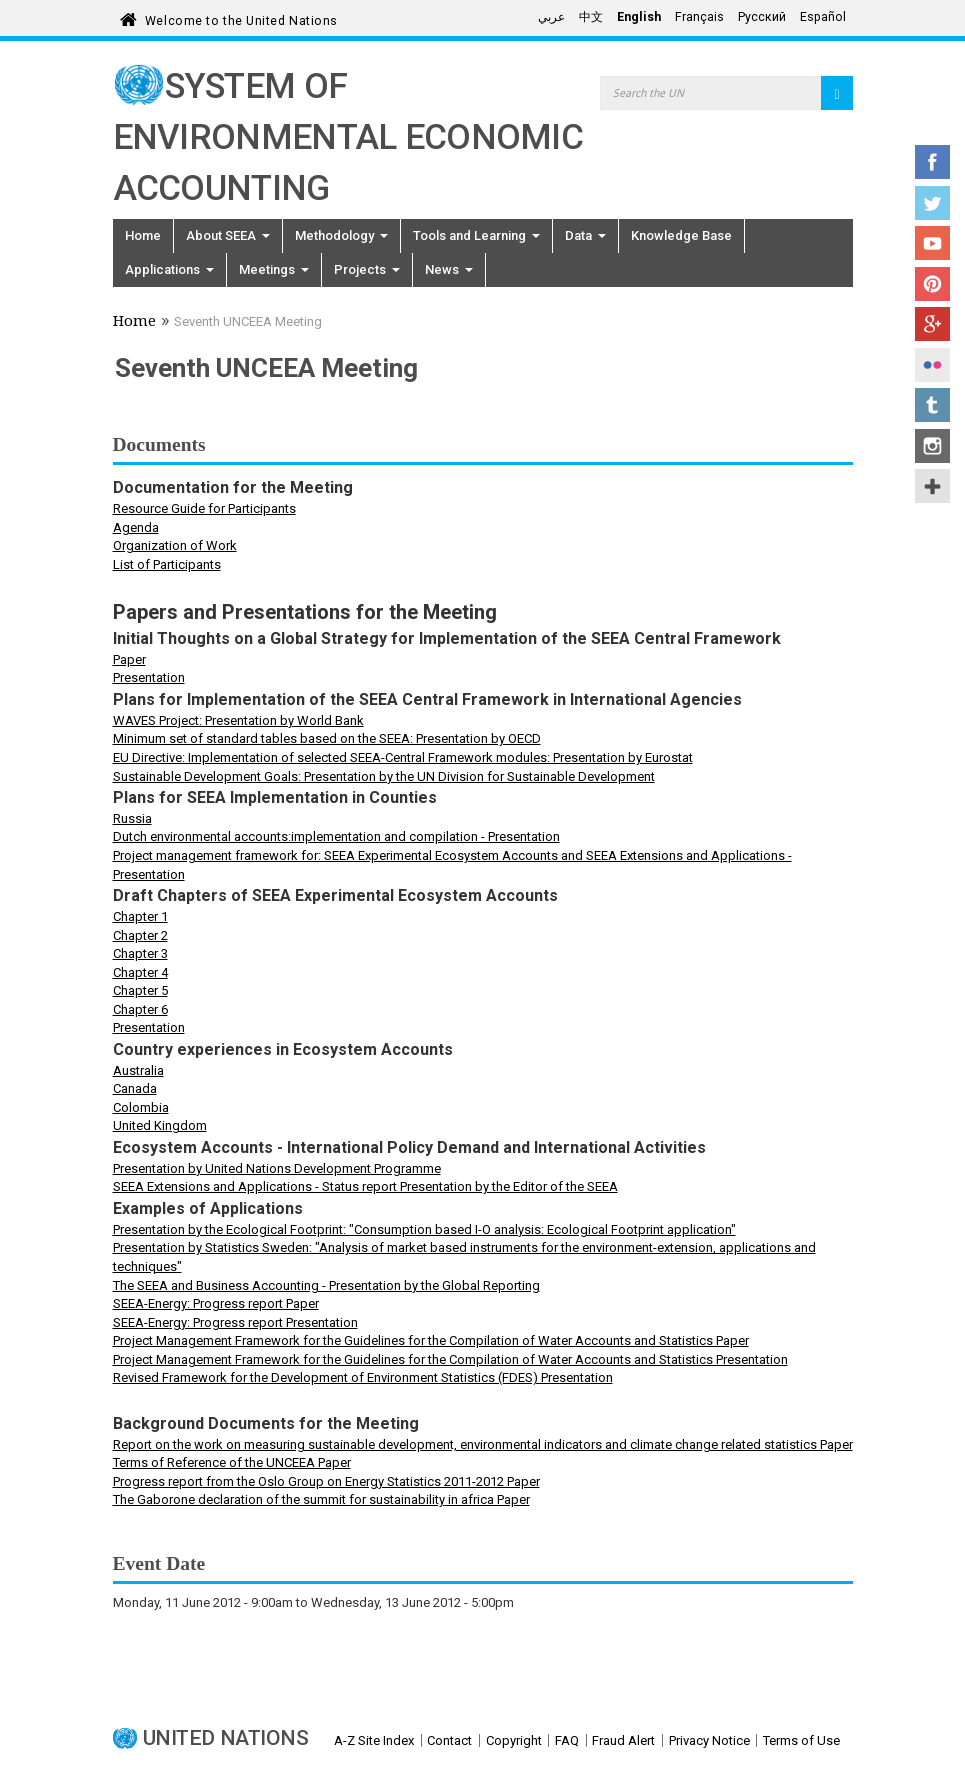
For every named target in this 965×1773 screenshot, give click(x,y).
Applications (169, 269)
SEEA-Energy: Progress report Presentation (235, 1322)
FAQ (567, 1740)
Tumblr (932, 405)
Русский (762, 17)
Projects (367, 269)
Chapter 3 (140, 953)
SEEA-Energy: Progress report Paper (216, 1303)
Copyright (514, 1740)
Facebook (932, 162)
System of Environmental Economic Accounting (348, 137)
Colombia (141, 1107)
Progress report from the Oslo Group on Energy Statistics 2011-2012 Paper (326, 1481)
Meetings (274, 269)
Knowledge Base (681, 235)
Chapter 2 (140, 935)
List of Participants (167, 564)
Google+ (932, 324)
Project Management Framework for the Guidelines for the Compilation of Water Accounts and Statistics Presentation (450, 1359)
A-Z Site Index (374, 1740)
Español (823, 17)
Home (143, 235)
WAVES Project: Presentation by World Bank (238, 720)
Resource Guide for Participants (204, 508)
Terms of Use (801, 1740)
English (639, 17)
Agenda (136, 527)
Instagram (932, 446)
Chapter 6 (140, 1009)
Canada (135, 1088)
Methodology (341, 235)
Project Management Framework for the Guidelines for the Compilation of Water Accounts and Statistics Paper (431, 1340)
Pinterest (932, 284)
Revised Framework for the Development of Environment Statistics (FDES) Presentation (363, 1377)
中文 (591, 17)
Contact (449, 1740)
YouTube (932, 243)
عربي (551, 17)
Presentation (149, 677)
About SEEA (228, 235)
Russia (132, 818)
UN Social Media (932, 486)
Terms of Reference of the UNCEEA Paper (232, 1462)
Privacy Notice (709, 1740)
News (449, 269)
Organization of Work (175, 545)
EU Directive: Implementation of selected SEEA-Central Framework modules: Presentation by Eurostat (403, 757)
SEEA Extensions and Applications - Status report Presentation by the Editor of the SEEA (365, 1186)
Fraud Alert (623, 1740)
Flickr (932, 365)
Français (699, 17)
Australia (138, 1070)
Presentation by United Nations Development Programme (277, 1168)
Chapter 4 (140, 972)
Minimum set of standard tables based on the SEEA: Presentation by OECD (327, 738)
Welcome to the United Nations (241, 17)
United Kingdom (160, 1125)
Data (585, 235)
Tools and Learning (476, 235)
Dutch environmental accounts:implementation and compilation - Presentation (336, 836)
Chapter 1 (140, 916)
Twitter (932, 203)
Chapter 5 (140, 990)
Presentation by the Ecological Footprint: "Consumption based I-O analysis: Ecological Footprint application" (424, 1229)
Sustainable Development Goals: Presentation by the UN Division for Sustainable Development (384, 776)
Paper (129, 659)
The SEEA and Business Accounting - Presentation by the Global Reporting (326, 1285)
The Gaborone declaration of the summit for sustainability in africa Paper (321, 1499)
